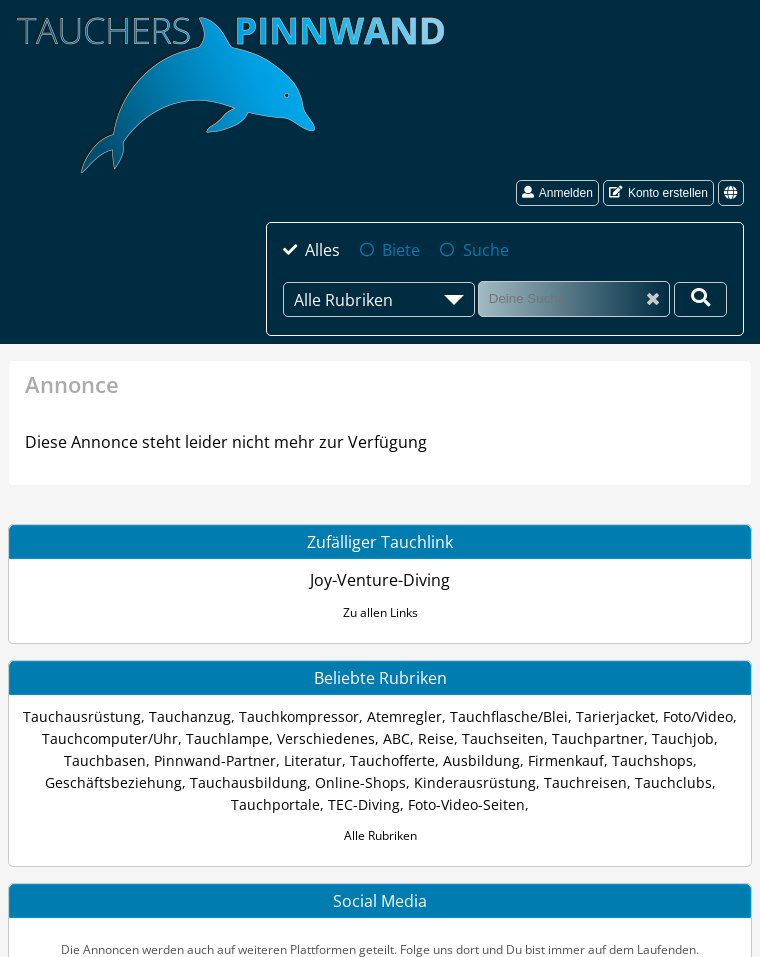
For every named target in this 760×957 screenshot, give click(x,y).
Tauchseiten (503, 738)
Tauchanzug (190, 716)
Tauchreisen (585, 782)
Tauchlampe (227, 738)
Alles (322, 250)
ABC (396, 738)
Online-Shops (360, 782)
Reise (436, 738)
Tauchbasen (105, 760)
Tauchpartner (598, 738)
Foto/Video (698, 716)
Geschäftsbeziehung (113, 782)
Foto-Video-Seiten (466, 804)
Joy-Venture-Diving (380, 580)
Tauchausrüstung (82, 716)
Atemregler (404, 716)
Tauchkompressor (299, 716)
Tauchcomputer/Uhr (110, 738)
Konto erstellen (658, 193)
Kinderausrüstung (475, 782)
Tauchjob (683, 738)
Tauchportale (275, 804)
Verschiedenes (326, 738)
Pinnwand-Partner (215, 760)
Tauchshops (652, 760)
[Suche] (574, 298)
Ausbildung (481, 760)
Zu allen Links (380, 612)
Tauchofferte (392, 760)
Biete (401, 250)
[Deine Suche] (700, 299)
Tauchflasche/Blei (509, 716)
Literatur (313, 760)
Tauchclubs (673, 782)
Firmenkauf (566, 760)
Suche (486, 250)
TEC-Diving (364, 804)
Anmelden (557, 193)
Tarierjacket (615, 716)
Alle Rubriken (380, 835)
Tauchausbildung (248, 782)
